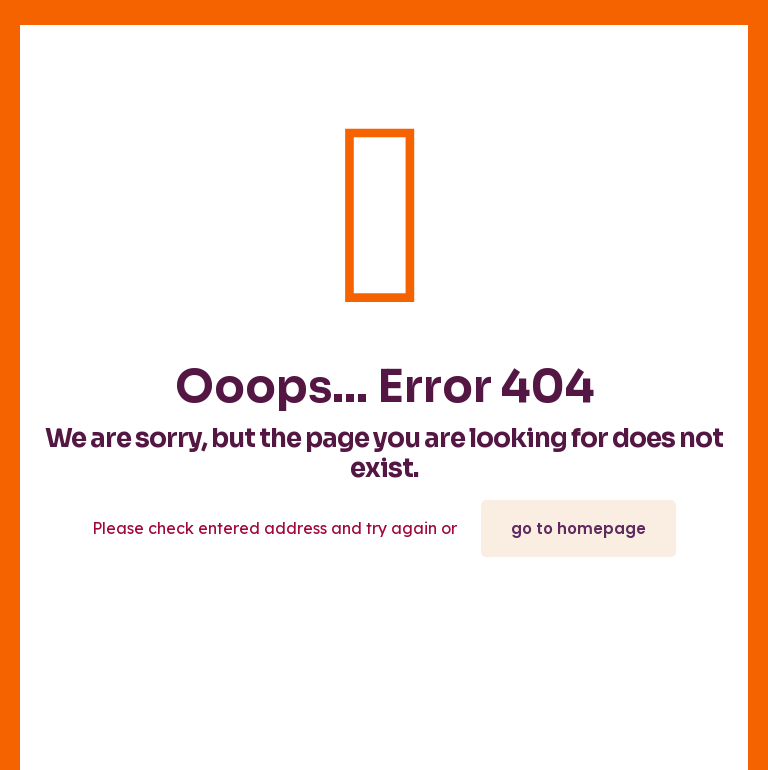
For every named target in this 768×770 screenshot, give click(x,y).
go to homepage (578, 528)
